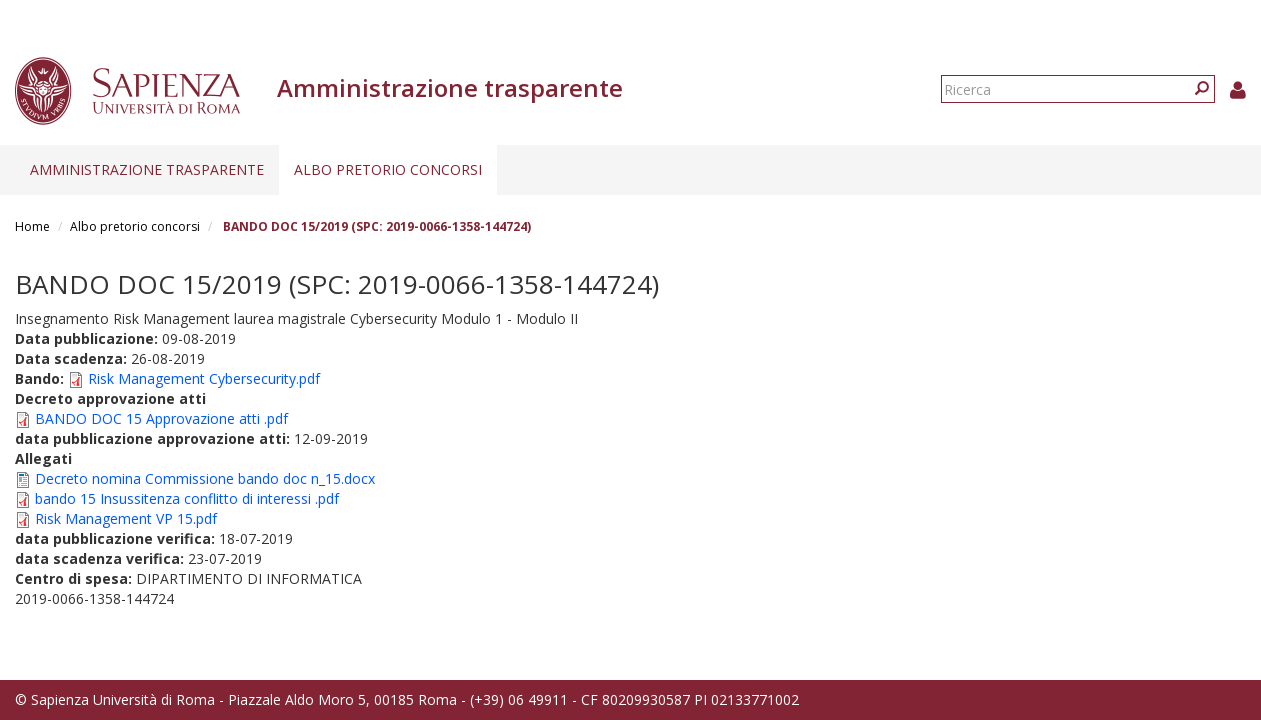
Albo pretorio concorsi (388, 169)
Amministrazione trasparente (147, 169)
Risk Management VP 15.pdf (126, 518)
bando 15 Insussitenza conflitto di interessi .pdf (187, 498)
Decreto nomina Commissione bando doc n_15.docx (205, 478)
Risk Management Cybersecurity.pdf (204, 378)
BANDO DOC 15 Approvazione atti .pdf (161, 418)
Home (32, 226)
